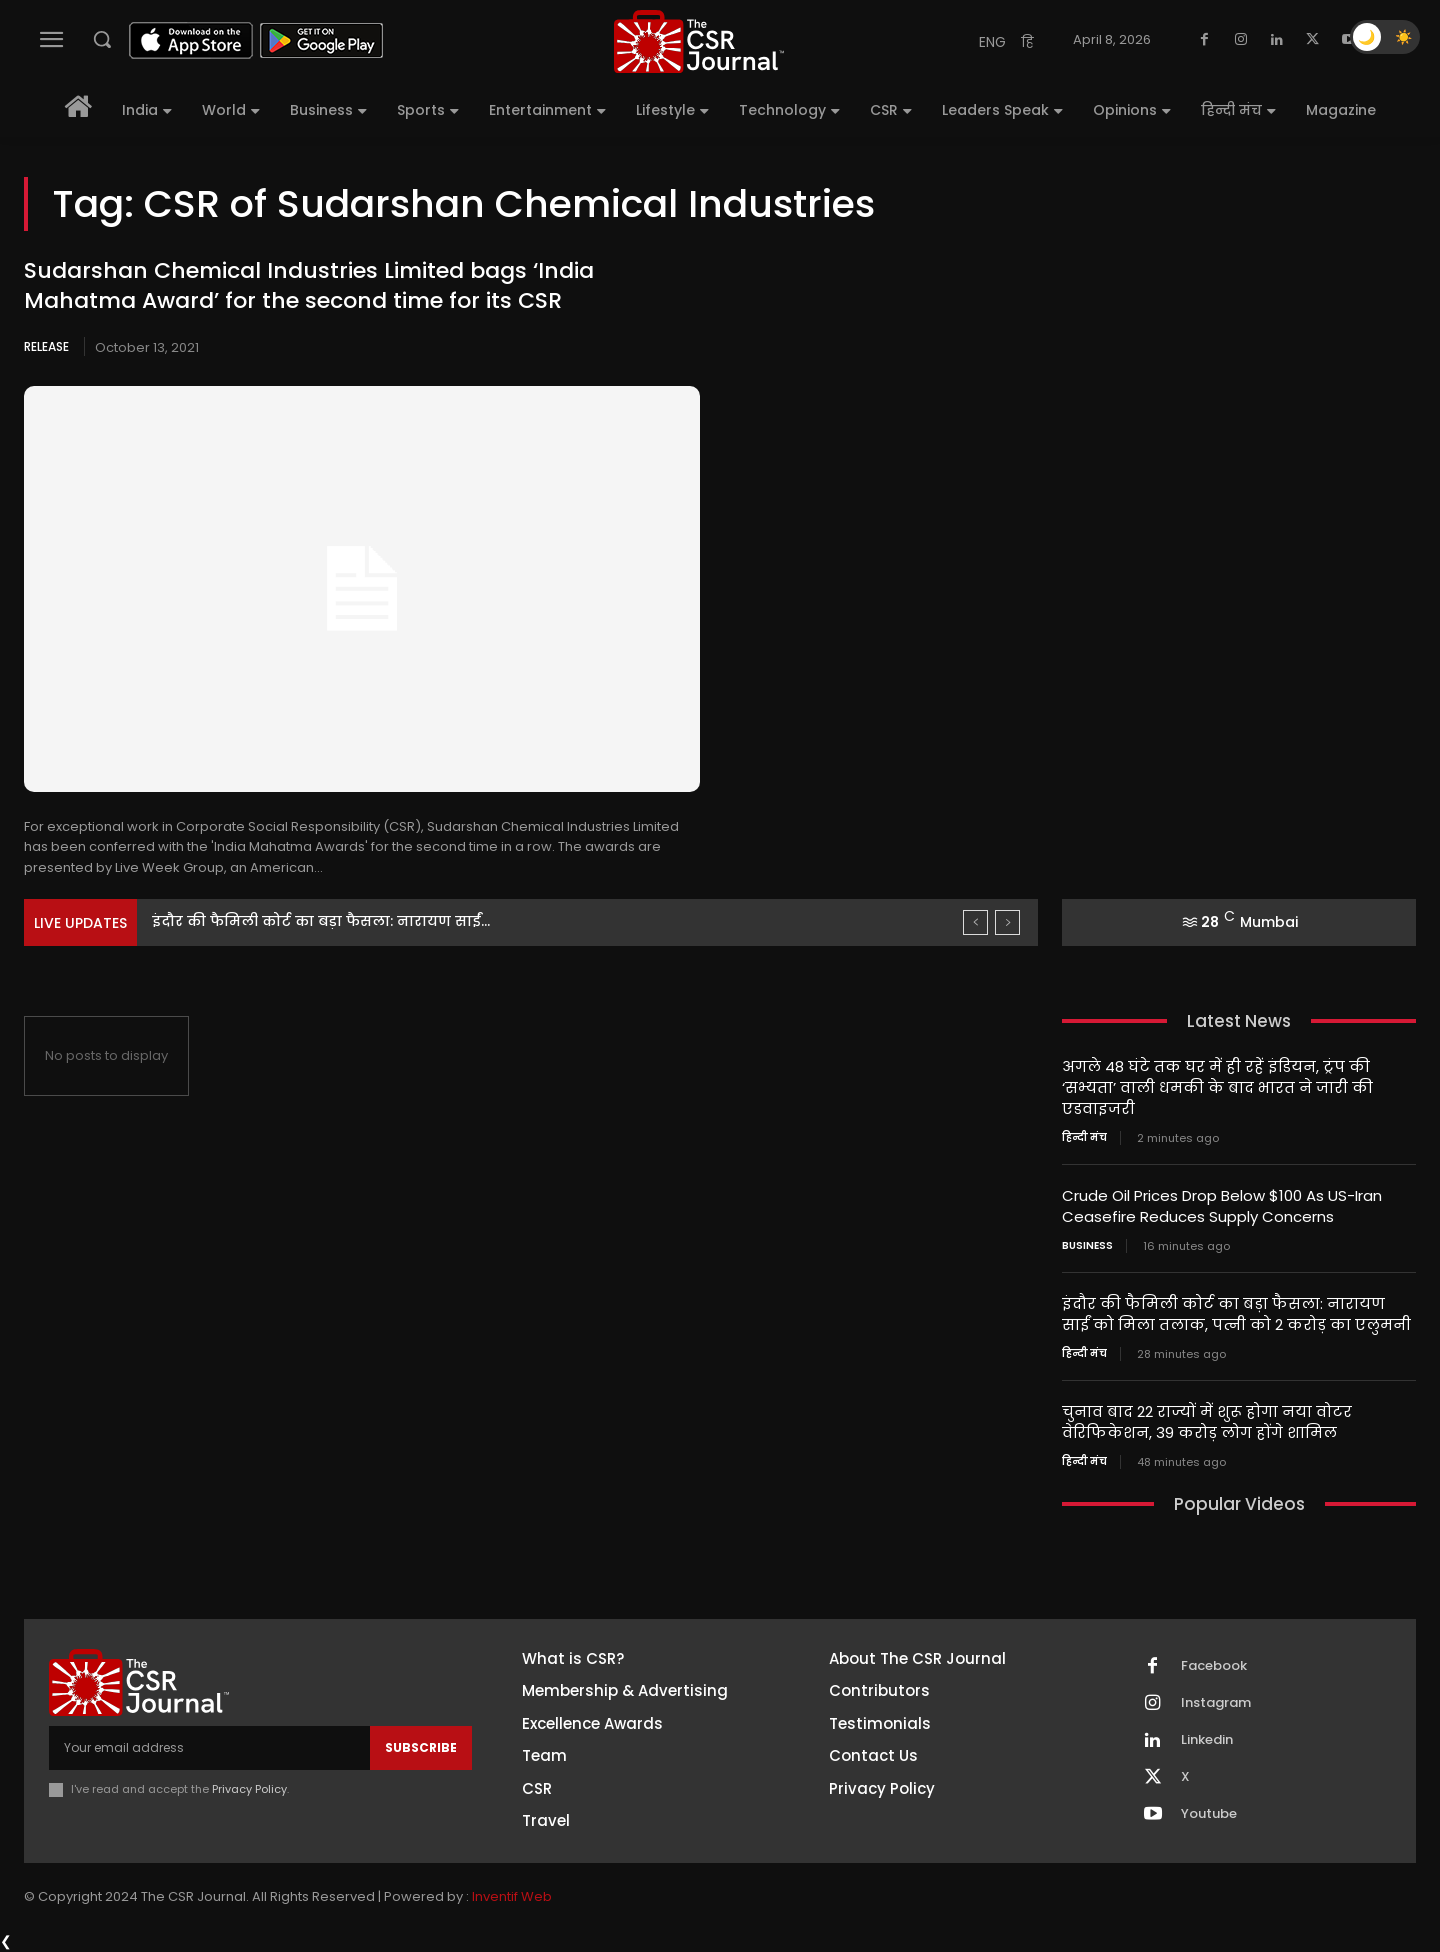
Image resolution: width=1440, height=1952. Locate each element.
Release (46, 346)
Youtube (1209, 1814)
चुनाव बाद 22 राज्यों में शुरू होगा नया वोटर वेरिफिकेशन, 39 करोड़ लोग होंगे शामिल (1207, 1422)
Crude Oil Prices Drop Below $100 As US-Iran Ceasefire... (354, 921)
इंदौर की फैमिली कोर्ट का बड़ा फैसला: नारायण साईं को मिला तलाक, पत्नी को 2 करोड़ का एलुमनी (1236, 1314)
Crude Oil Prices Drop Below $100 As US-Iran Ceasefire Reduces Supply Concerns (1222, 1206)
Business (1087, 1246)
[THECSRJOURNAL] (699, 41)
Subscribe (421, 1747)
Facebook (1214, 1666)
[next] (1007, 922)
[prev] (975, 922)
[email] (209, 1748)
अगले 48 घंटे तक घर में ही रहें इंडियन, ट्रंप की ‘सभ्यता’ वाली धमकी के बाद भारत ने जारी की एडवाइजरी (1217, 1087)
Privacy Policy (249, 1789)
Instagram (1216, 1703)
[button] (102, 39)
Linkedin (1207, 1740)
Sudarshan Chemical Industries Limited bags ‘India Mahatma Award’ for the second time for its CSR (309, 286)
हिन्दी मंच (1084, 1138)
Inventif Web (512, 1896)
